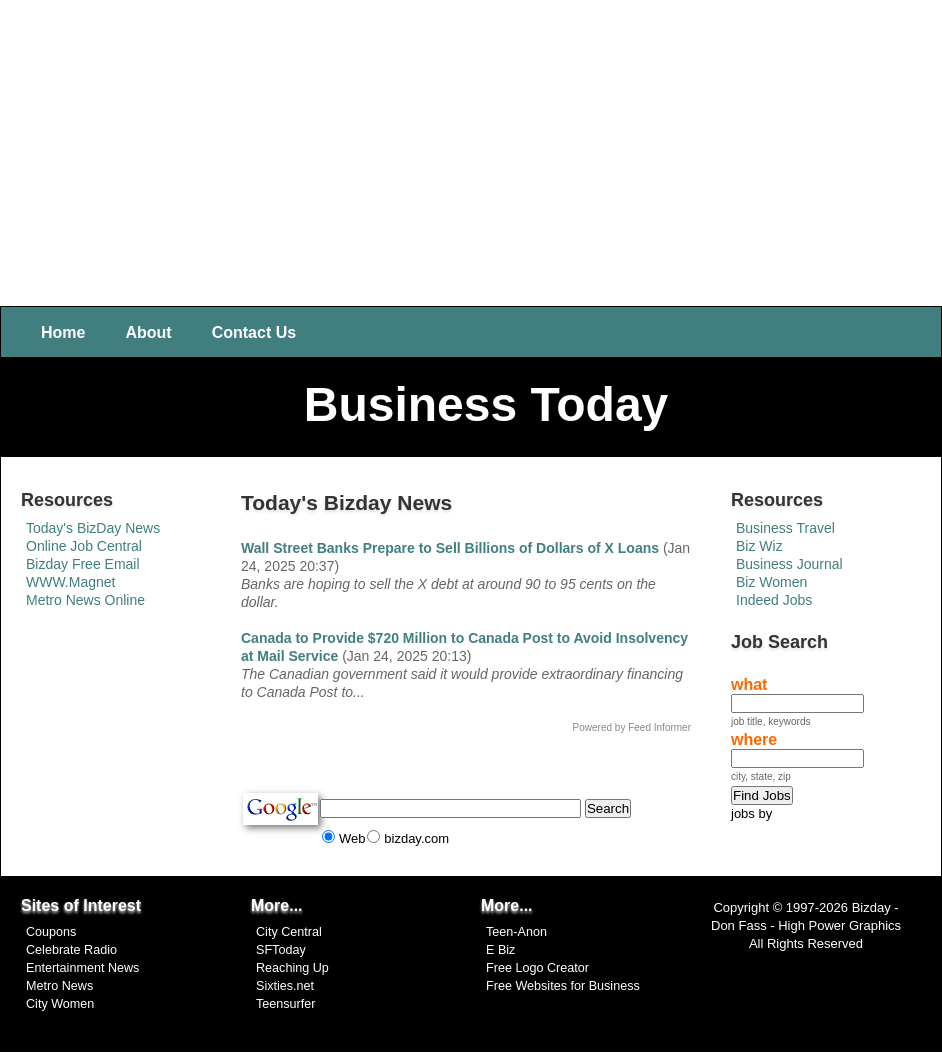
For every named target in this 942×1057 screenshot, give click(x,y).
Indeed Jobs (774, 600)
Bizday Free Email (83, 564)
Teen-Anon (516, 932)
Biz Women (771, 582)
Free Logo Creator (537, 968)
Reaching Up (292, 968)
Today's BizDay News (93, 528)
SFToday (281, 950)
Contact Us (254, 332)
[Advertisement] (471, 150)
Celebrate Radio (71, 950)
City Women (60, 1004)
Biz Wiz (759, 546)
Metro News (59, 986)
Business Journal (789, 564)
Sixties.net (285, 986)
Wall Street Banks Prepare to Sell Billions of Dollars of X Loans (450, 548)
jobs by (751, 813)
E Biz (500, 950)
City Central (289, 932)
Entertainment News (82, 968)
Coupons (51, 932)
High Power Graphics (839, 925)
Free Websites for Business (563, 986)
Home (63, 332)
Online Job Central (84, 546)
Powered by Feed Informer (632, 727)
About (148, 332)
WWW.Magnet (70, 582)
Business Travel (785, 528)
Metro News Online (85, 600)
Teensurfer (286, 1004)
